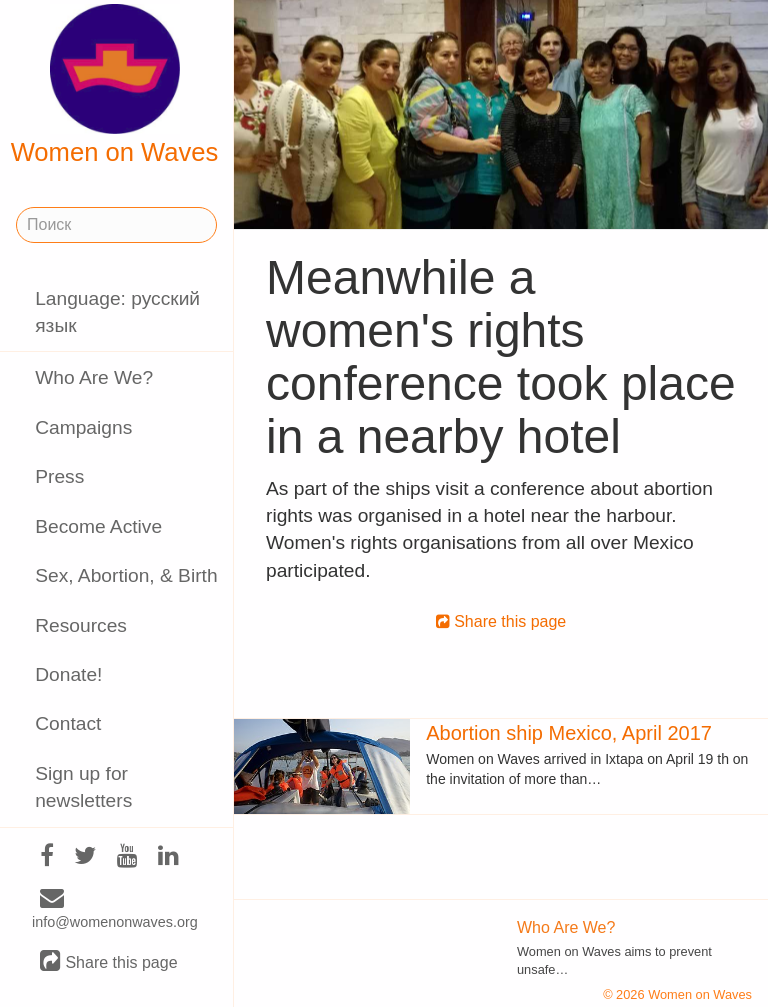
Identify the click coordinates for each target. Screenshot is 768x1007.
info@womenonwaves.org (115, 910)
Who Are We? (94, 377)
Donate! (68, 674)
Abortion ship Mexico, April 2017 (569, 733)
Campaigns (83, 427)
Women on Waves (115, 85)
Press (59, 476)
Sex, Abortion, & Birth (126, 575)
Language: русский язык (117, 312)
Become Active (98, 526)
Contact (68, 723)
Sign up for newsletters (83, 787)
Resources (81, 625)
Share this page (109, 961)
